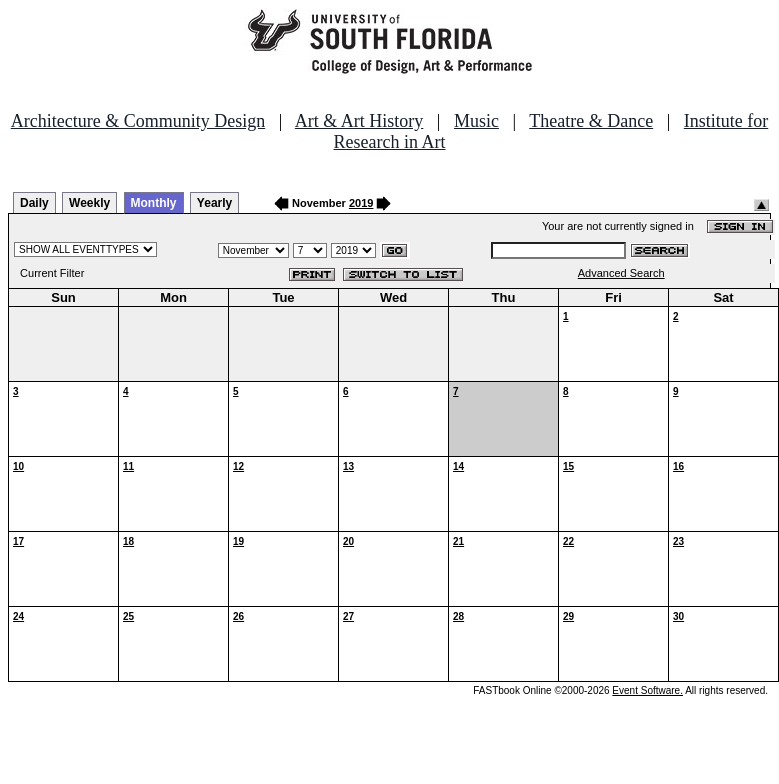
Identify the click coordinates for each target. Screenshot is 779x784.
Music (476, 121)
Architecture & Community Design (138, 121)
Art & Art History (359, 121)
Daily (34, 203)
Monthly (154, 203)
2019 (361, 203)
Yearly (214, 203)
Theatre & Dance (591, 121)
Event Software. (647, 690)
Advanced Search (621, 273)
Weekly (89, 203)
